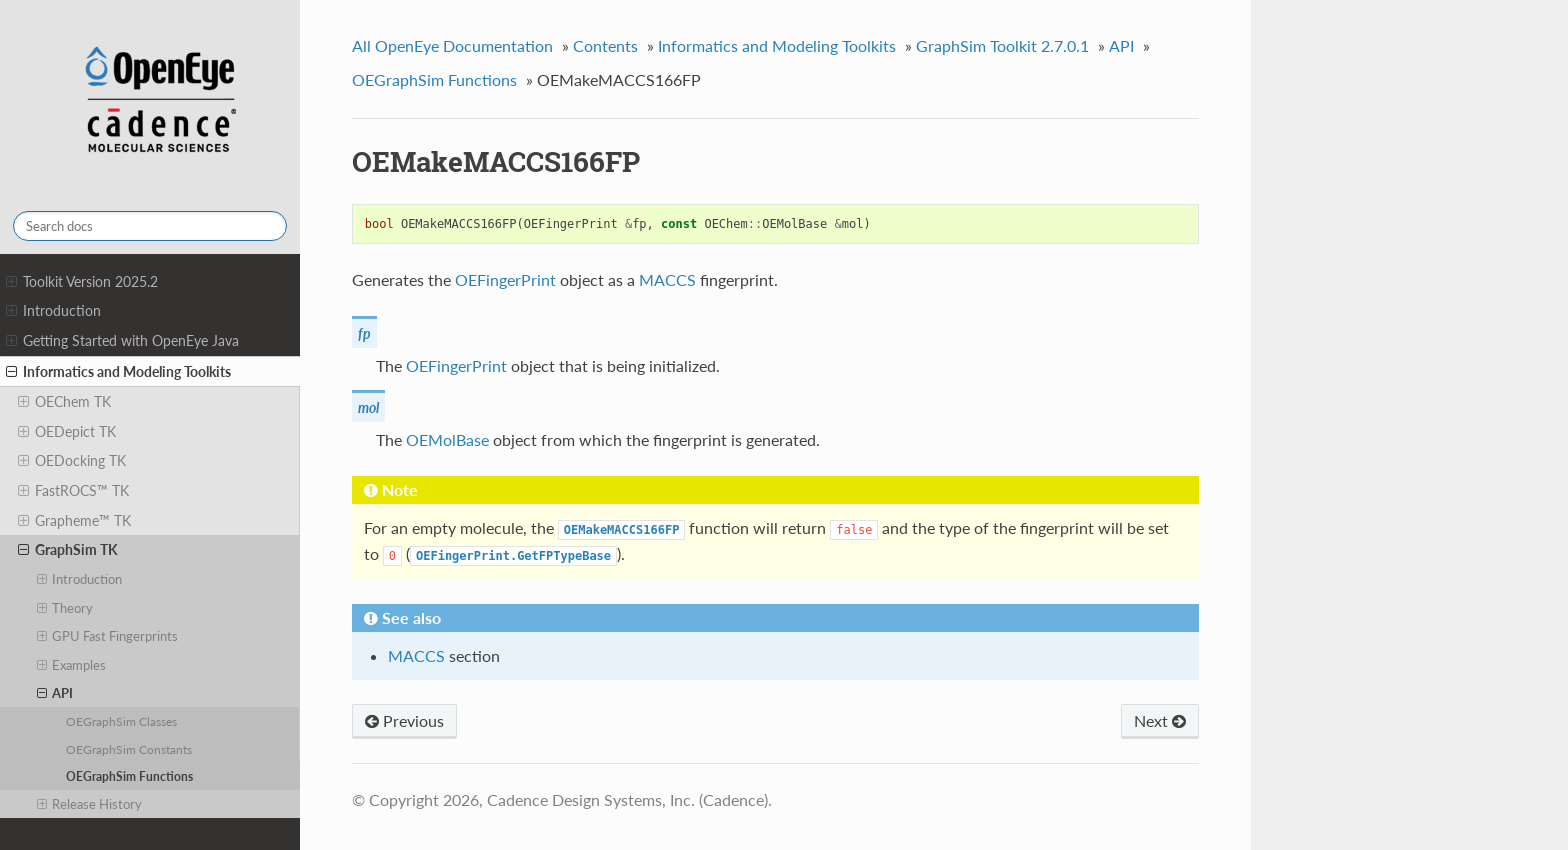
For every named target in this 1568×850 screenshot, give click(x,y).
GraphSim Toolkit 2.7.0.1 (1002, 45)
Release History (90, 804)
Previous (404, 720)
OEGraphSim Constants (129, 749)
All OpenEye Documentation (452, 45)
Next (1160, 720)
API (55, 693)
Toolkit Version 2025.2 (82, 282)
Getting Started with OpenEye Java (122, 341)
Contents (605, 45)
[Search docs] (150, 226)
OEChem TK (64, 402)
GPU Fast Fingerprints (108, 636)
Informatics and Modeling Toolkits (118, 372)
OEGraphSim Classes (121, 721)
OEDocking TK (72, 461)
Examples (72, 665)
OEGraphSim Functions (129, 776)
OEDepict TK (67, 432)
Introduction (53, 311)
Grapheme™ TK (74, 521)
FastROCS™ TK (73, 491)
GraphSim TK (68, 550)
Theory (65, 608)
